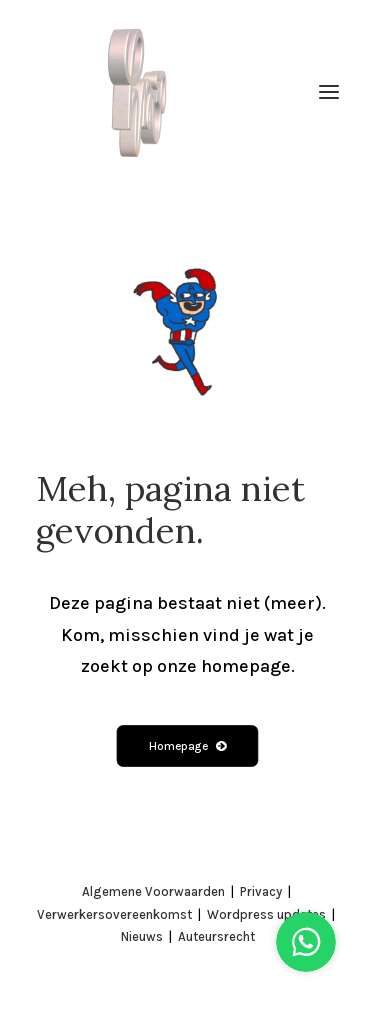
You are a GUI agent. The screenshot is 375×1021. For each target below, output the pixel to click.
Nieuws (142, 936)
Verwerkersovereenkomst (114, 914)
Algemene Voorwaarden (153, 891)
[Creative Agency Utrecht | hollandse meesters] (142, 92)
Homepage (187, 745)
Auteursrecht (216, 936)
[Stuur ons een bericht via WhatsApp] (306, 931)
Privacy (261, 891)
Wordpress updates (266, 914)
